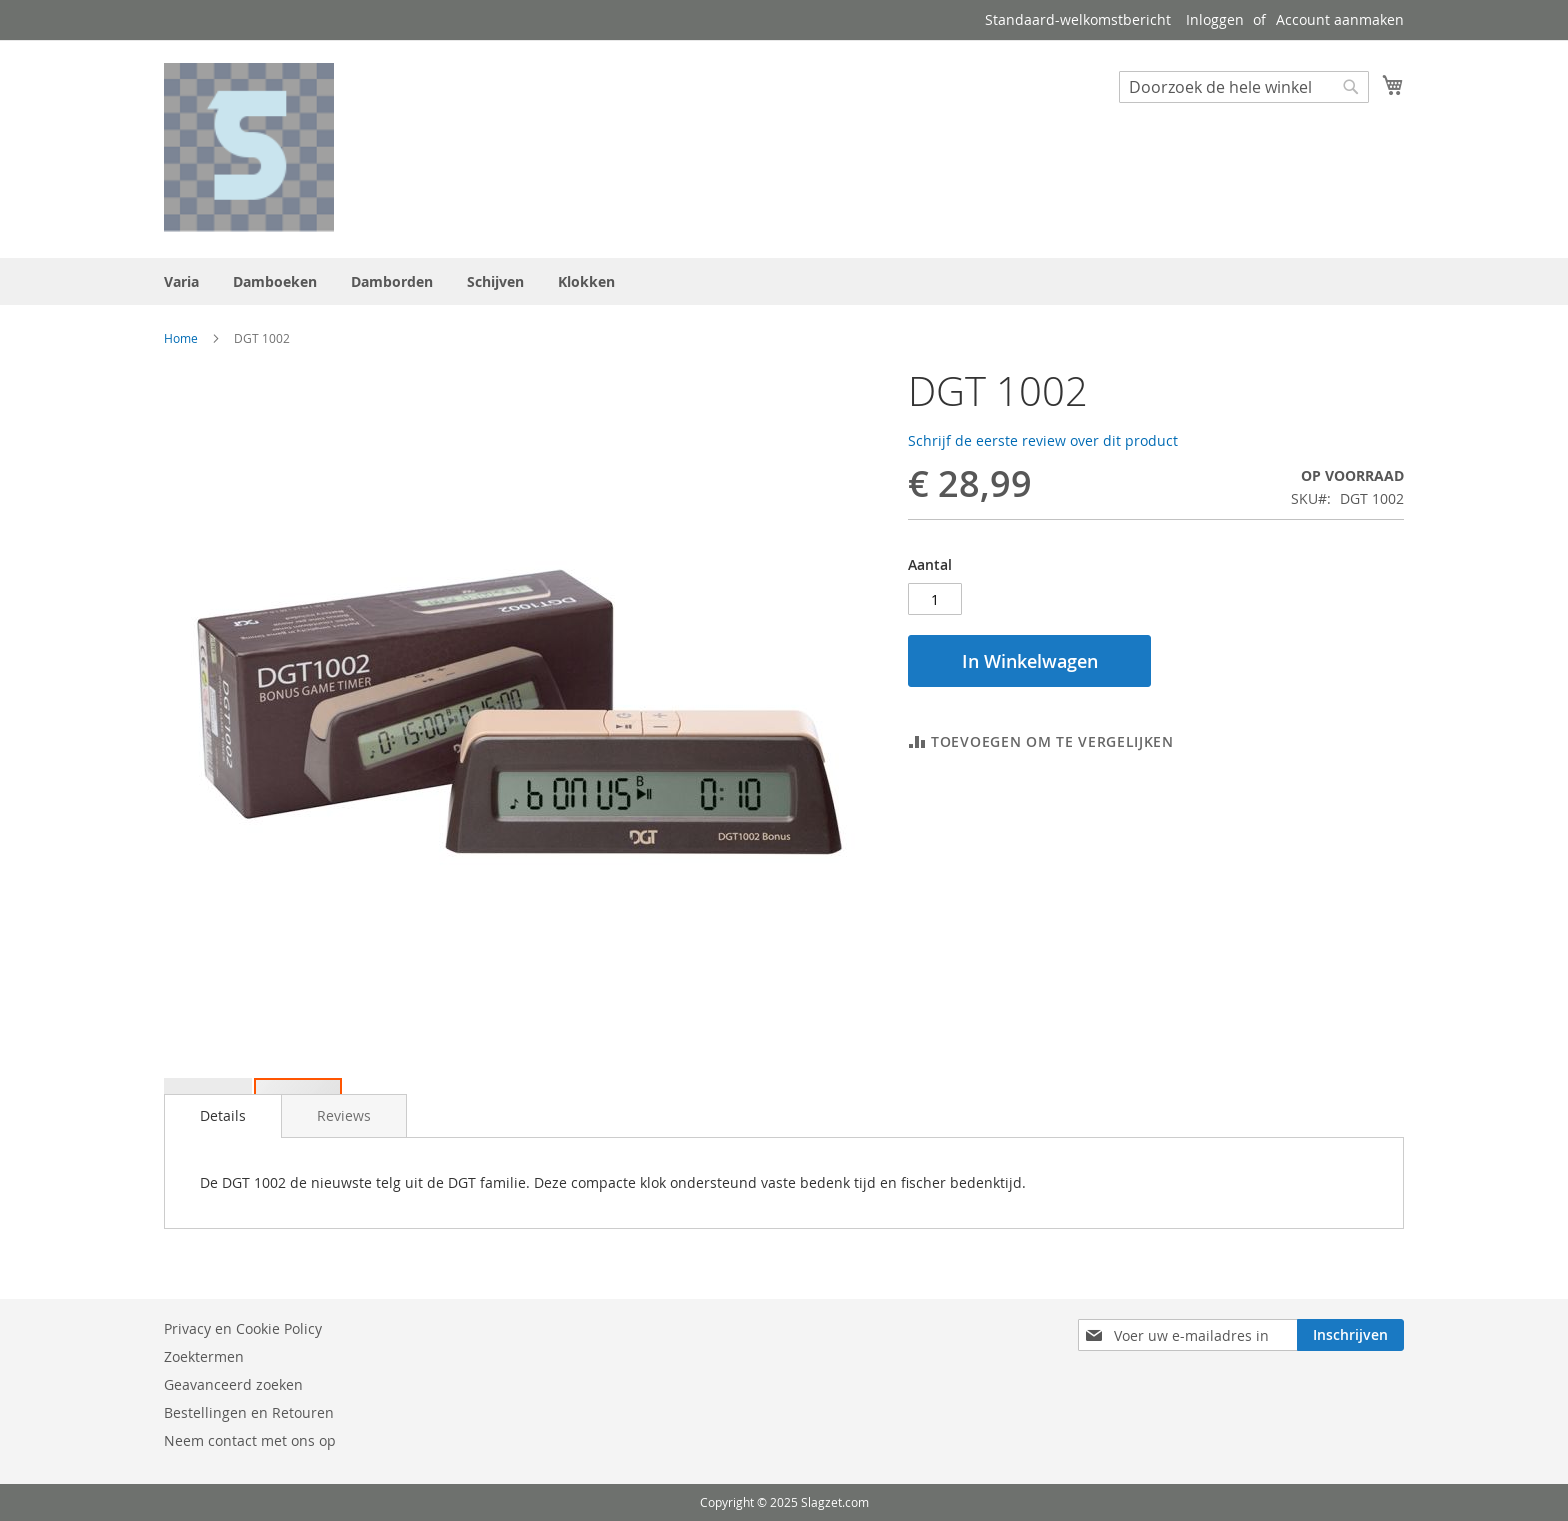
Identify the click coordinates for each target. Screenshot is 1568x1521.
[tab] (223, 1116)
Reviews (344, 1115)
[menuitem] (181, 281)
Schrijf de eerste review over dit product (1043, 440)
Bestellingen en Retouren (249, 1412)
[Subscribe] (1350, 1335)
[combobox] (1244, 87)
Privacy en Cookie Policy (243, 1328)
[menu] (784, 281)
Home (181, 338)
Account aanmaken (1340, 19)
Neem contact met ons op (250, 1440)
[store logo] (249, 148)
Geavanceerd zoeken (233, 1384)
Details (223, 1115)
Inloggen (1215, 19)
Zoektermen (204, 1356)
